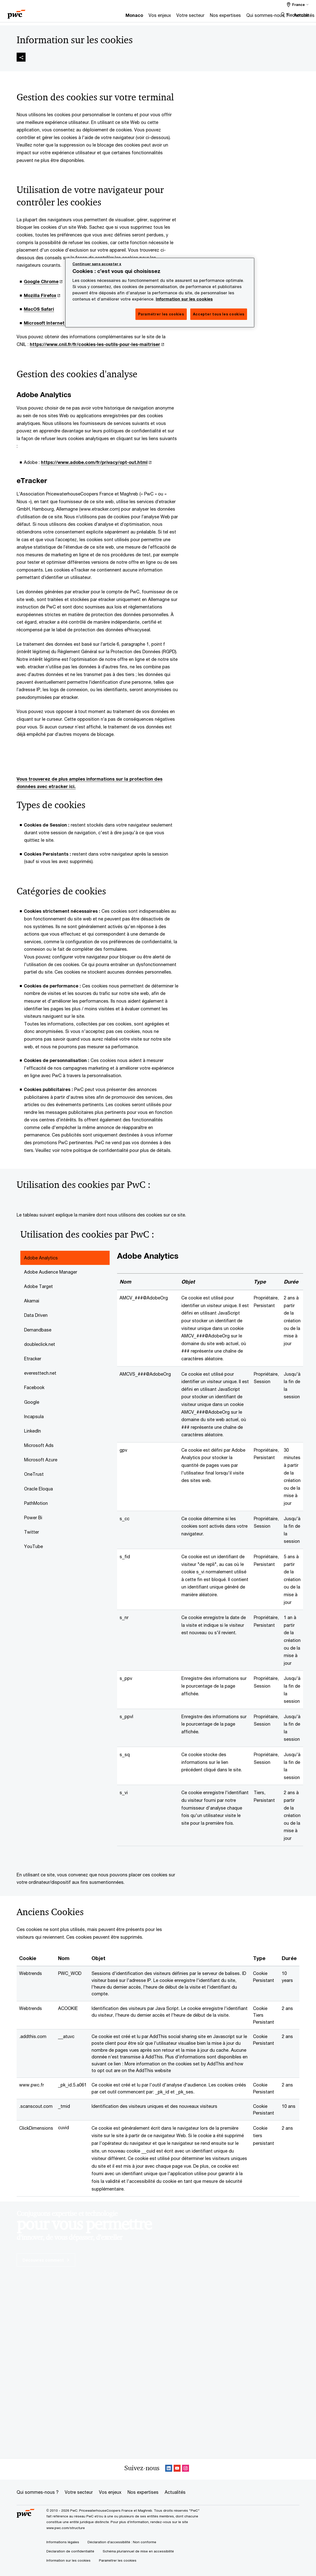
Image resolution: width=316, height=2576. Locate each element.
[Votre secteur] (120, 16)
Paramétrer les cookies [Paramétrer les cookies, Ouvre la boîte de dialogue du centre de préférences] (161, 314)
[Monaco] (64, 16)
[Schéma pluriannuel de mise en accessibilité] (138, 2551)
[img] (21, 57)
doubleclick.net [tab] (39, 1344)
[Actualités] (234, 16)
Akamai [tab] (31, 1300)
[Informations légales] (62, 2542)
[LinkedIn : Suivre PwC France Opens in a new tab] (168, 2469)
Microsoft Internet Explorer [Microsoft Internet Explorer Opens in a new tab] (54, 323)
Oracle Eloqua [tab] (38, 1488)
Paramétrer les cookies (117, 2560)
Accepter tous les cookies (219, 314)
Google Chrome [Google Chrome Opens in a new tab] (41, 281)
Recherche (298, 15)
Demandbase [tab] (37, 1329)
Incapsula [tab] (34, 1416)
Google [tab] (31, 1402)
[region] (159, 293)
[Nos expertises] (155, 16)
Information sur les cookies (184, 299)
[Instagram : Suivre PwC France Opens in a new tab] (185, 2469)
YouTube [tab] (33, 1546)
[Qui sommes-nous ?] (197, 16)
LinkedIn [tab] (32, 1431)
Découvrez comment (46, 2260)
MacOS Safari (39, 309)
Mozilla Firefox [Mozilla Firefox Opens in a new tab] (40, 295)
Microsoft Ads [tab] (39, 1445)
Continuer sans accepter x (97, 264)
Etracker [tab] (32, 1358)
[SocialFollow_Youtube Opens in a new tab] (177, 2469)
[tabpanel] (210, 1551)
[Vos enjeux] (90, 16)
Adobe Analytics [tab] (41, 1257)
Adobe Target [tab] (38, 1286)
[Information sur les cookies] (68, 2560)
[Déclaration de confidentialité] (70, 2551)
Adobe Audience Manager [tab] (50, 1272)
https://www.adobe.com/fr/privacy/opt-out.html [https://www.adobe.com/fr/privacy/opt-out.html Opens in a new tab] (94, 462)
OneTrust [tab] (34, 1474)
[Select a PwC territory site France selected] (298, 4)
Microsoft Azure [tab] (40, 1459)
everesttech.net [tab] (40, 1373)
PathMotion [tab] (36, 1503)
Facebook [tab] (34, 1387)
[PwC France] (16, 12)
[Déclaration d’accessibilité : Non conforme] (122, 2542)
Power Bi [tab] (33, 1517)
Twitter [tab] (31, 1532)
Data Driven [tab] (36, 1315)
